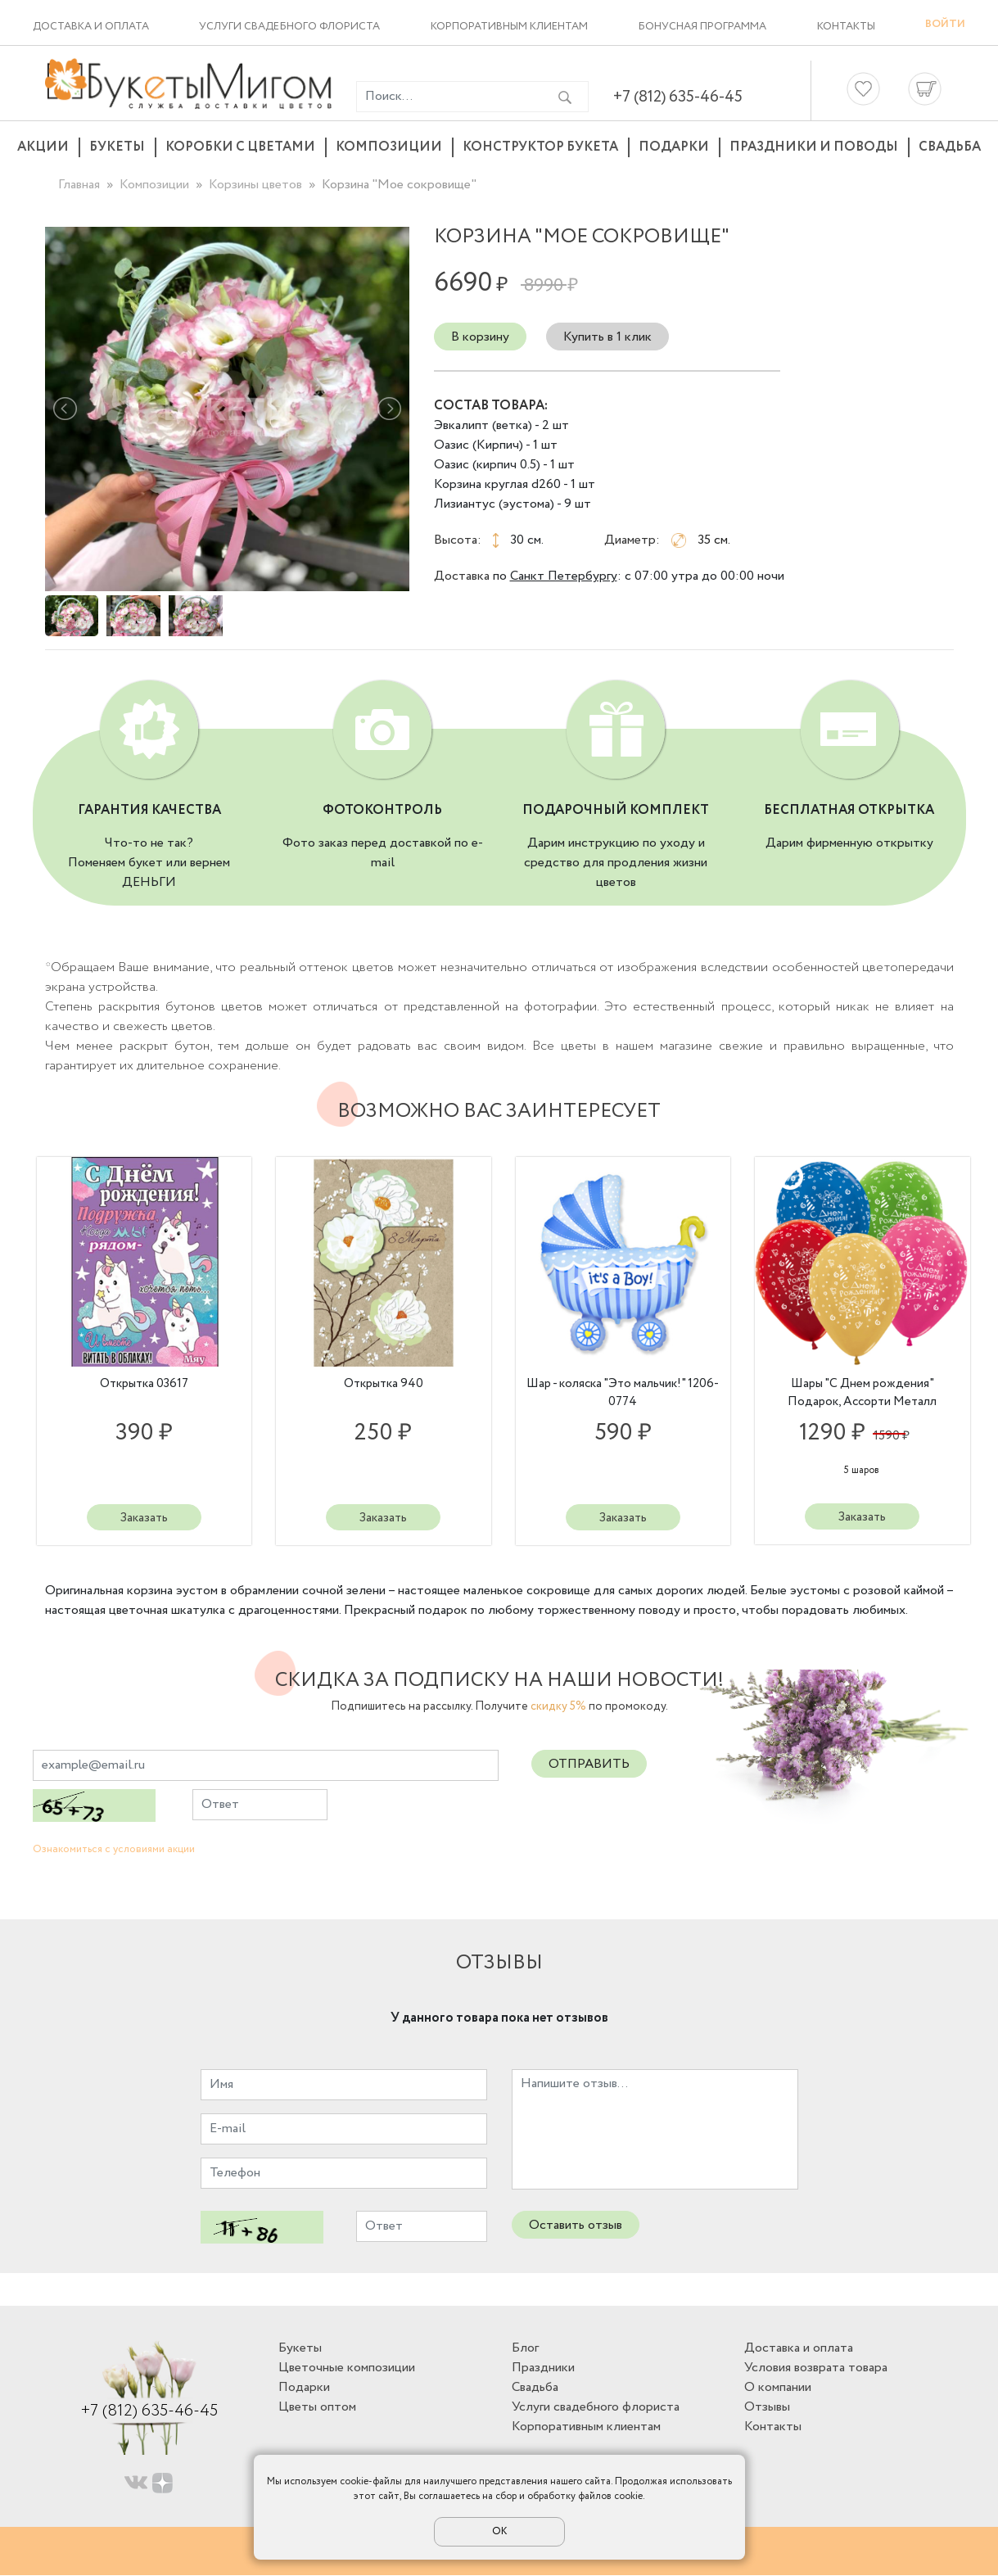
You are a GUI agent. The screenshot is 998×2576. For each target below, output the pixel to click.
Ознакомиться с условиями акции (114, 1850)
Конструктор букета (540, 147)
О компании (777, 2388)
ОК (499, 2531)
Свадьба (950, 147)
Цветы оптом (317, 2407)
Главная (79, 184)
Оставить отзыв (575, 2226)
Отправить (589, 1765)
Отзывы (767, 2407)
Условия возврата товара (815, 2368)
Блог (525, 2348)
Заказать (144, 1518)
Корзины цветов (255, 184)
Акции (43, 147)
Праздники (543, 2368)
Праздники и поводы (813, 147)
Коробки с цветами (240, 147)
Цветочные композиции (346, 2368)
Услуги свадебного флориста (289, 26)
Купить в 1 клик (607, 337)
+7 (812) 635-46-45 (678, 97)
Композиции (389, 147)
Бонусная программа (702, 26)
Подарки (674, 147)
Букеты (117, 147)
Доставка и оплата (91, 26)
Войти (945, 24)
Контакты (846, 26)
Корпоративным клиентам (509, 26)
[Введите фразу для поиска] (449, 96)
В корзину (480, 337)
